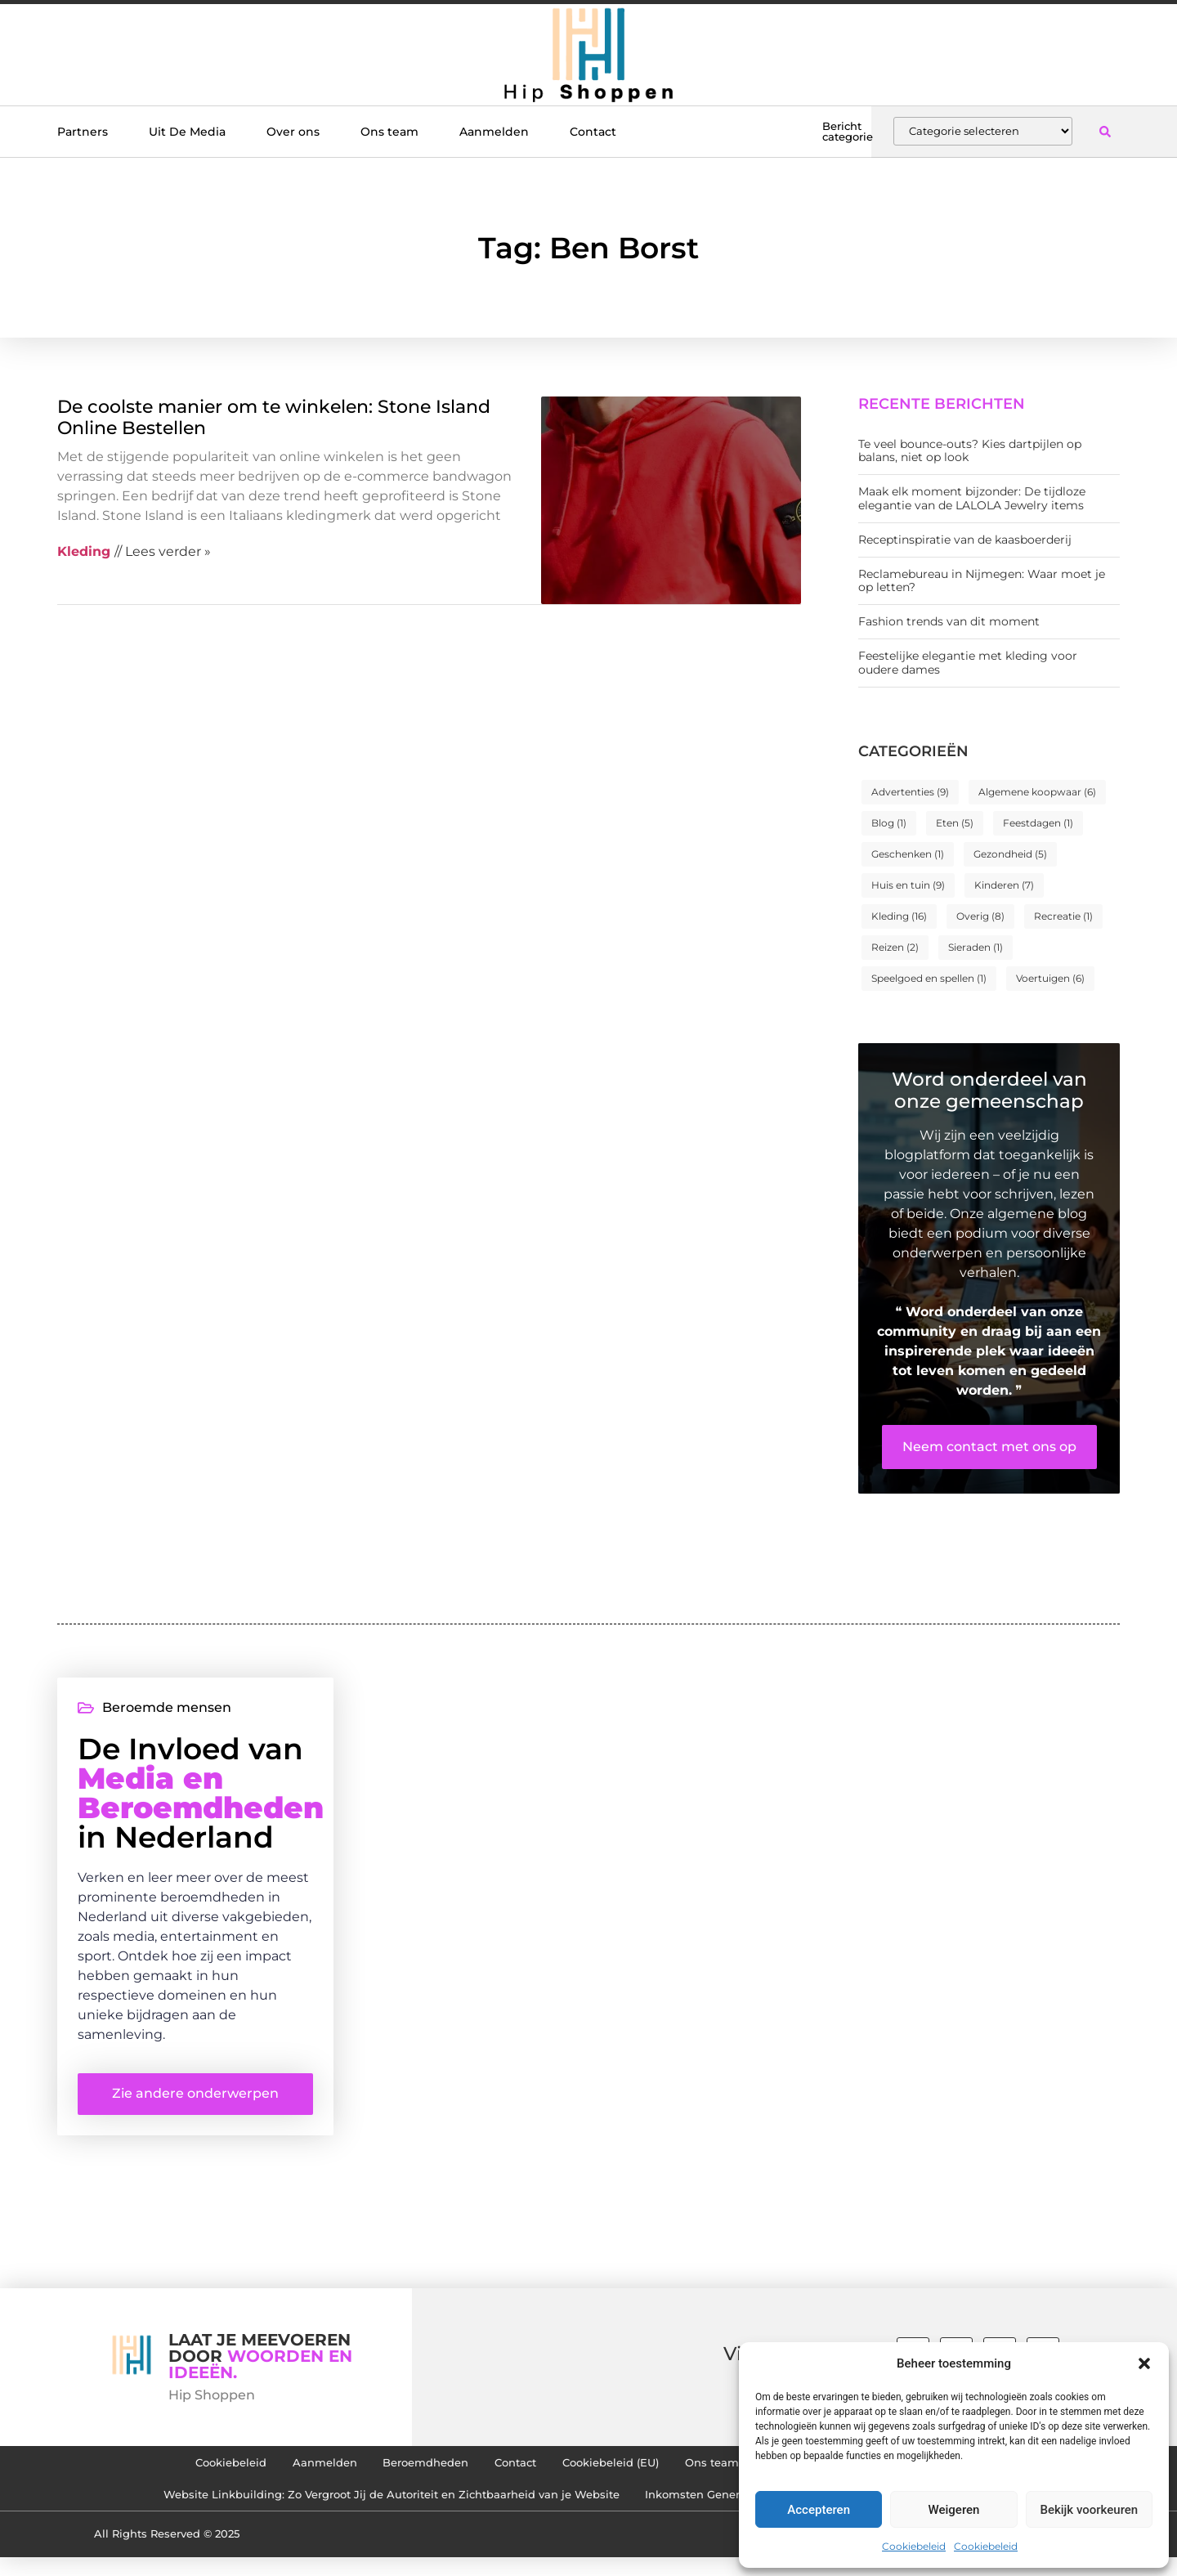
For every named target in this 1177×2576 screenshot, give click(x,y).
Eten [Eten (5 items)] (954, 823)
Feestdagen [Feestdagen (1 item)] (1038, 823)
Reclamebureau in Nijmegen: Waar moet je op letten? (981, 581)
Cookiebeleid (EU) (615, 2473)
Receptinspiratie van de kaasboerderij (965, 539)
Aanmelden (494, 131)
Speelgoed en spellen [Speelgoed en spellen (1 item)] (929, 978)
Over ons (293, 131)
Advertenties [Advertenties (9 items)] (910, 792)
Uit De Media (187, 131)
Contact (593, 131)
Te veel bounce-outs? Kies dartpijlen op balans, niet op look (969, 451)
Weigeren (954, 2509)
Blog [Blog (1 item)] (888, 823)
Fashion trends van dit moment (949, 621)
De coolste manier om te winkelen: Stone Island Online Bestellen (273, 417)
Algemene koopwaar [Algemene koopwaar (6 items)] (1037, 792)
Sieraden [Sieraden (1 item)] (975, 947)
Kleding (83, 551)
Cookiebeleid (914, 2546)
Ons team (389, 131)
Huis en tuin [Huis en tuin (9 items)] (908, 885)
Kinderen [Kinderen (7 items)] (1004, 885)
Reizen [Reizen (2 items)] (895, 947)
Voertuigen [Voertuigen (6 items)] (1050, 978)
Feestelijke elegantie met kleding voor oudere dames (967, 662)
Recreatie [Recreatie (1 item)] (1063, 916)
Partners (82, 131)
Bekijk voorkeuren (1089, 2509)
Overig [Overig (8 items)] (980, 916)
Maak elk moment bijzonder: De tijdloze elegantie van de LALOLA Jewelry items (971, 498)
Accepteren (818, 2509)
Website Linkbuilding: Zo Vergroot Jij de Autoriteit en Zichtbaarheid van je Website (372, 2510)
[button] (1144, 2363)
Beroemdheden (402, 2473)
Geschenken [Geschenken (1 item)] (907, 854)
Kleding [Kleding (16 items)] (899, 916)
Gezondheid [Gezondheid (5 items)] (1010, 854)
